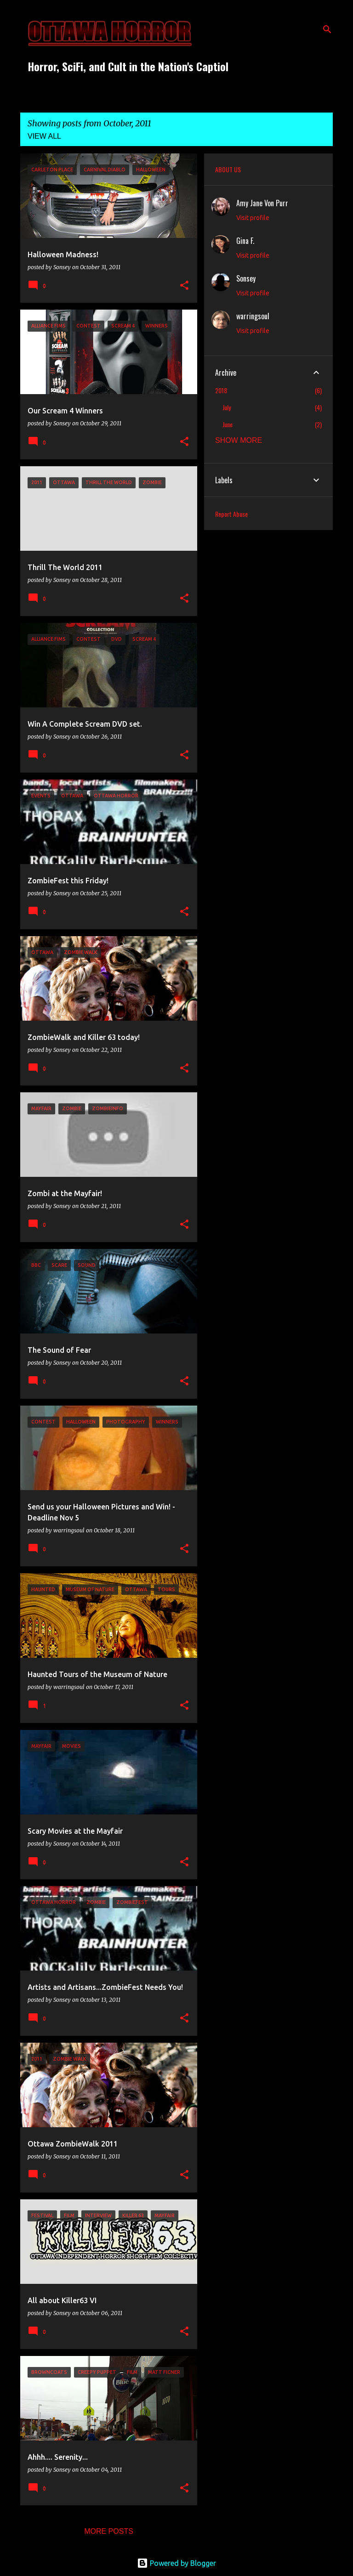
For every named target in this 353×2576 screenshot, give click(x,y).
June (227, 424)
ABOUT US (228, 169)
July (226, 407)
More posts (108, 2531)
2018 (221, 390)
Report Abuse (231, 514)
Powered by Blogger (176, 2563)
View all (44, 136)
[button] (184, 286)
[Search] (327, 29)
